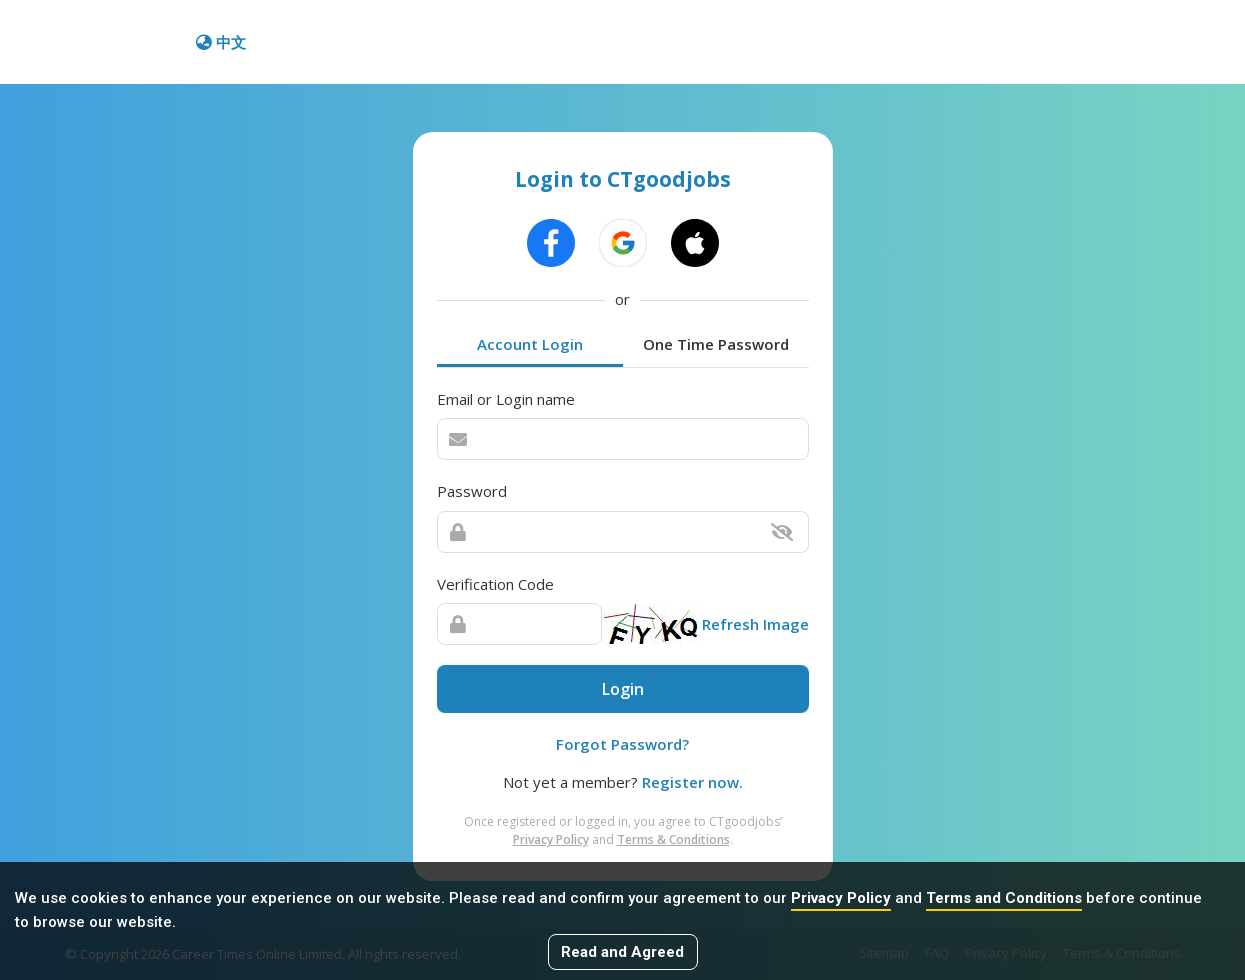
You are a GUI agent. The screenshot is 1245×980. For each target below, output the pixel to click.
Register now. (692, 782)
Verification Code (495, 584)
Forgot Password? (622, 744)
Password (472, 491)
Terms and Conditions (1004, 898)
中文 (221, 42)
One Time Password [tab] (716, 344)
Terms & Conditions (673, 839)
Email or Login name (506, 399)
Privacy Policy (841, 898)
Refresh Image (755, 624)
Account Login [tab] (530, 344)
